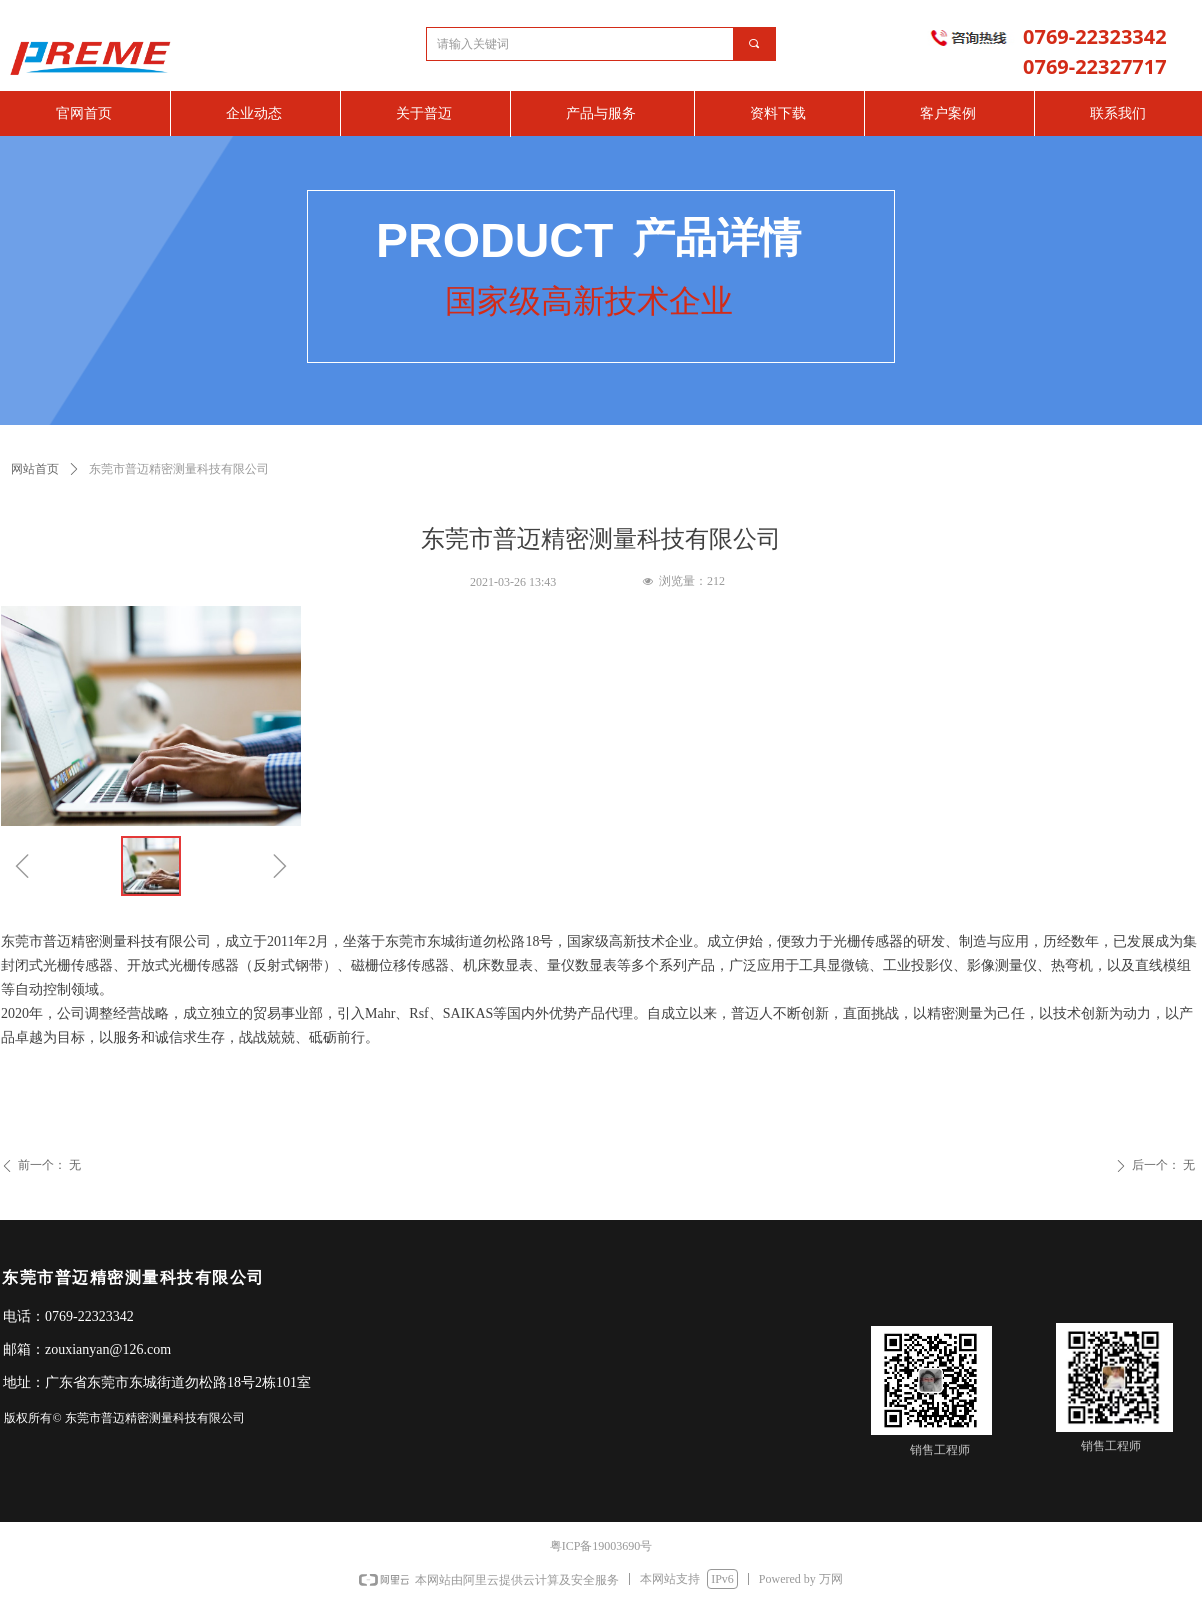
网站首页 (35, 469)
